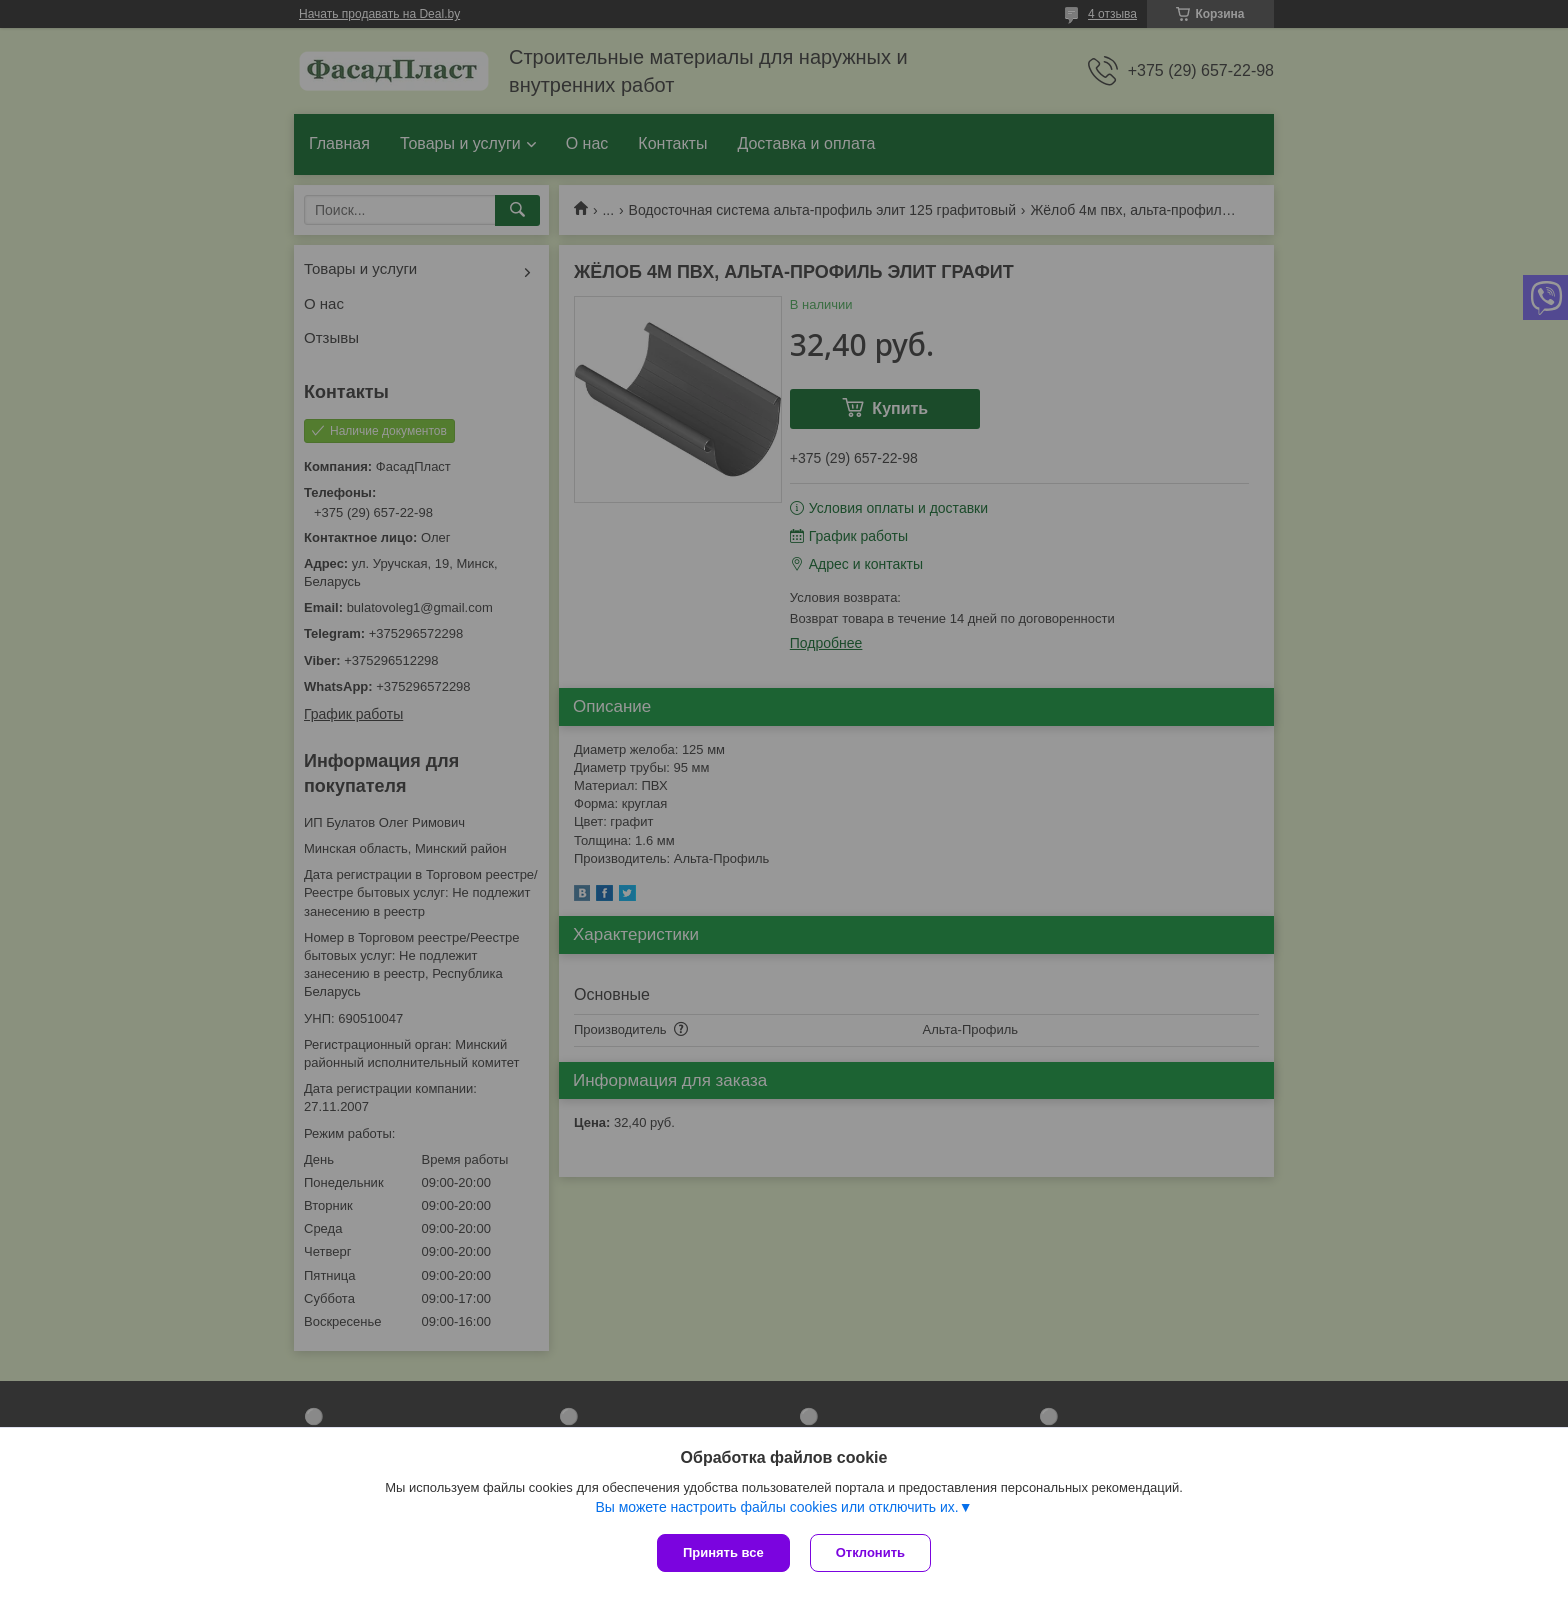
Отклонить (870, 1552)
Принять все (723, 1552)
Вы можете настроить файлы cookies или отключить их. (776, 1507)
